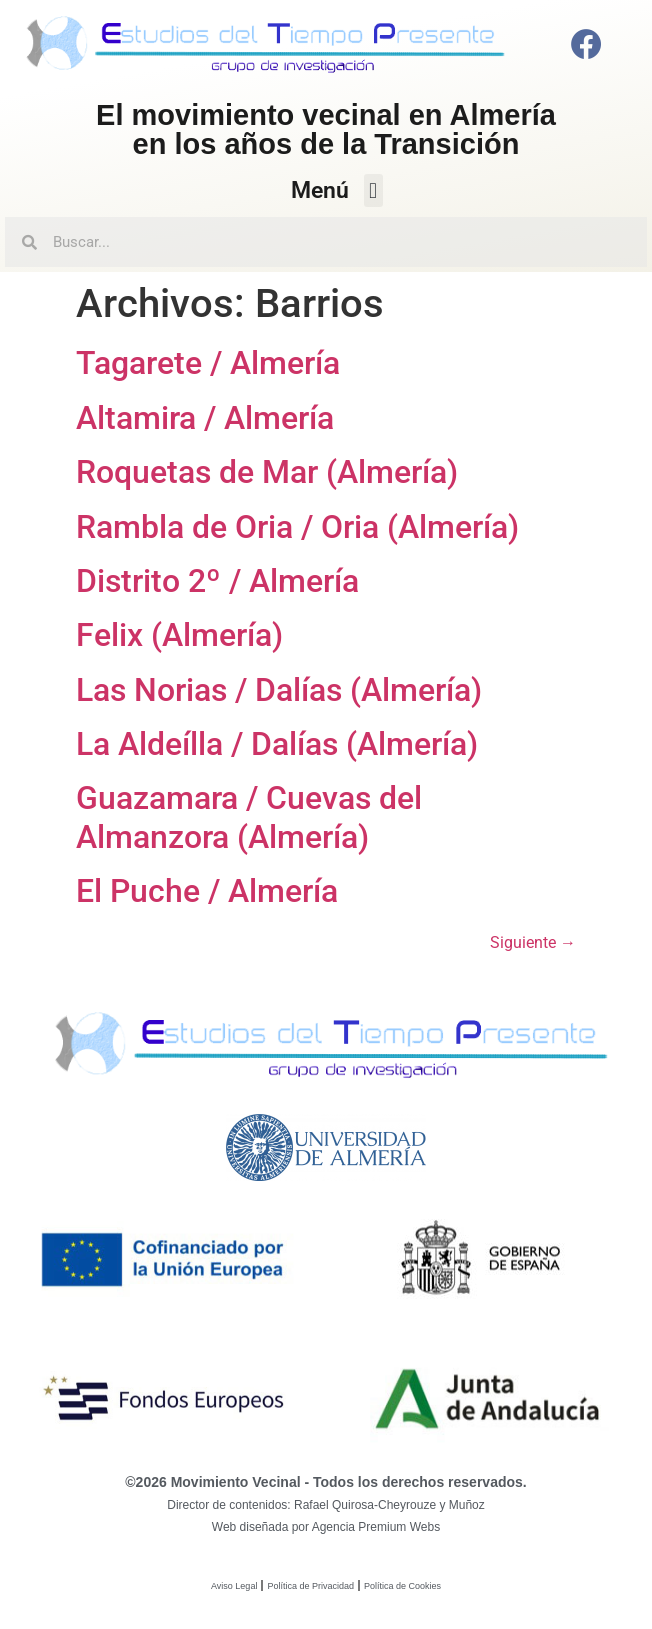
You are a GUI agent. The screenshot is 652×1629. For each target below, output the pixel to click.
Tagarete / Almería (208, 363)
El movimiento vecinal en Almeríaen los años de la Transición (326, 129)
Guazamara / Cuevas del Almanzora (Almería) (249, 817)
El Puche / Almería (207, 891)
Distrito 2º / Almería (217, 581)
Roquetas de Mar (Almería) (267, 472)
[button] (373, 190)
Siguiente (533, 942)
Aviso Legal (234, 1586)
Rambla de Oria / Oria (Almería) (297, 527)
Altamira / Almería (205, 418)
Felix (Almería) (179, 635)
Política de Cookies (402, 1586)
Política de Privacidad (310, 1586)
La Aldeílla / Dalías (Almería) (277, 744)
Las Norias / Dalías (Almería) (279, 690)
